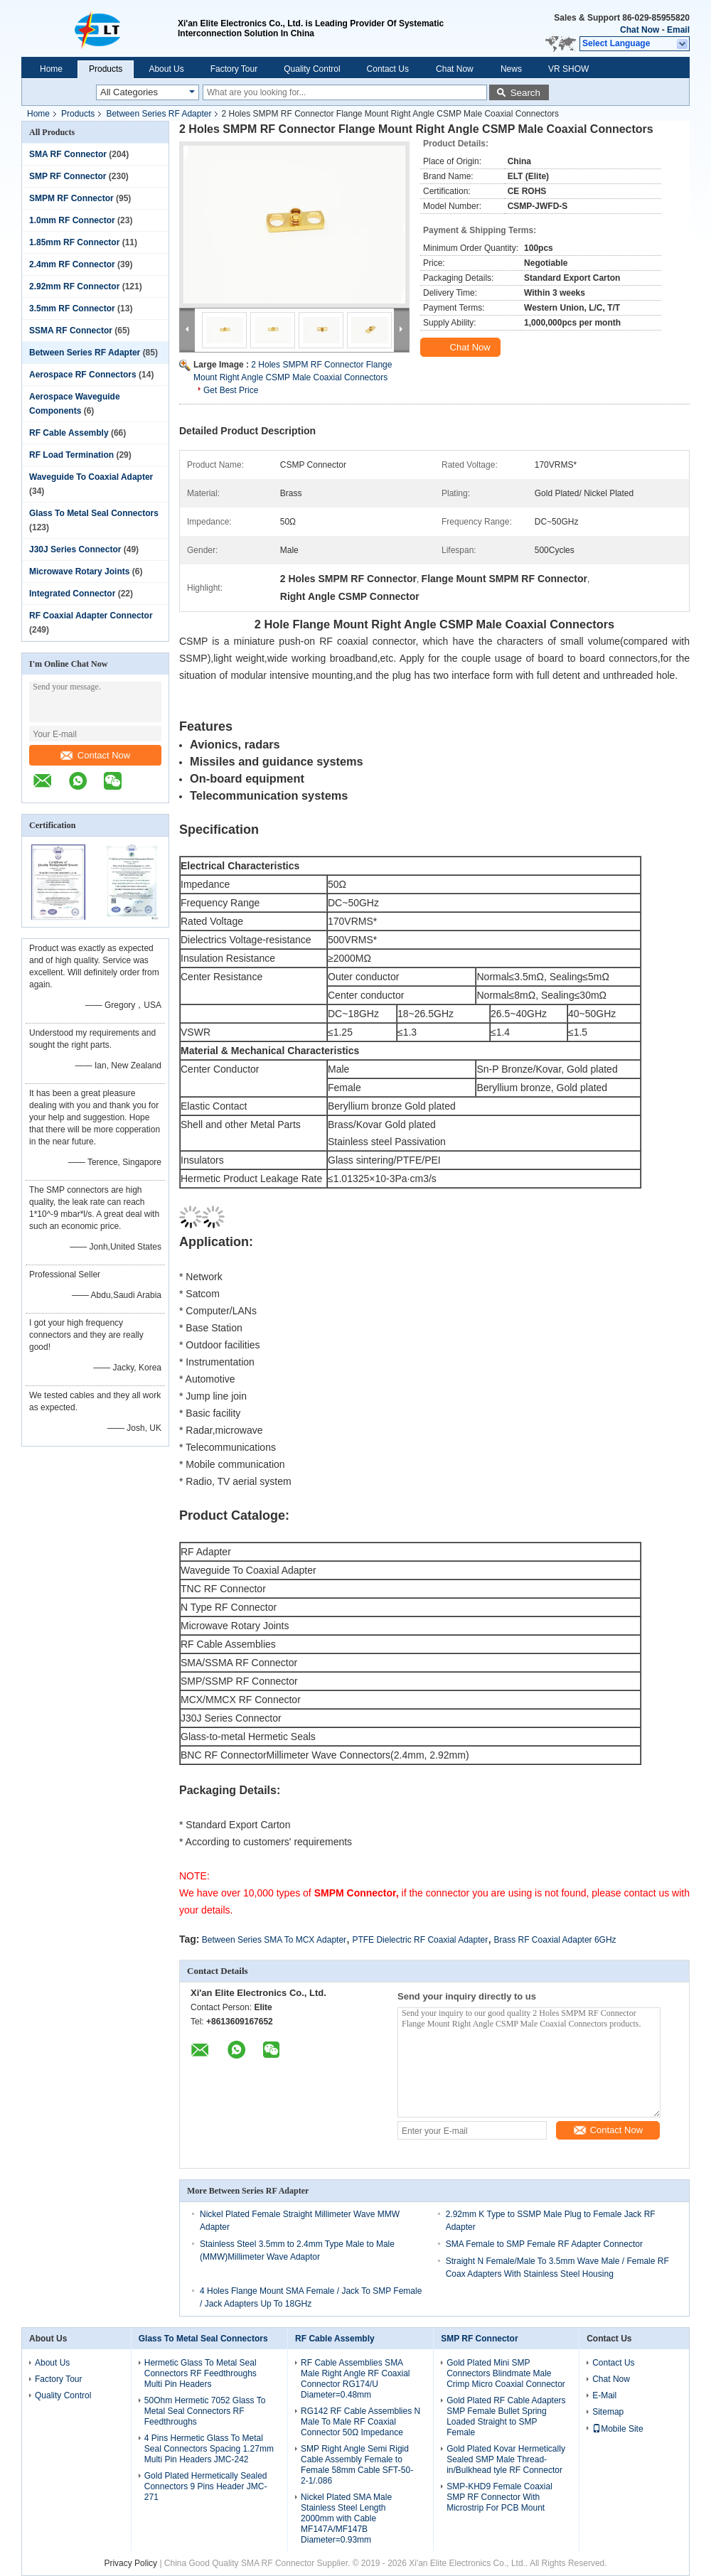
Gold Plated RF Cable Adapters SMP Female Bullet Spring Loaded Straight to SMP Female (506, 2416)
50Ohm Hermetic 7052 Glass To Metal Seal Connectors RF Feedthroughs (205, 2411)
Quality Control (312, 69)
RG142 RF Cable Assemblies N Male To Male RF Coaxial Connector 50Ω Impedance (360, 2421)
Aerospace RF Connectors (83, 375)
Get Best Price (230, 390)
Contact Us (388, 69)
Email (678, 30)
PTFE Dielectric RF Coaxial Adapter (420, 1940)
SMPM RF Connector (71, 198)
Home (51, 69)
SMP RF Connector (67, 176)
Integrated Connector (72, 594)
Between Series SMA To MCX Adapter (274, 1940)
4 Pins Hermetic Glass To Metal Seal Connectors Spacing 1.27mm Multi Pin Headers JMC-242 (209, 2448)
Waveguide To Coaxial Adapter (91, 477)
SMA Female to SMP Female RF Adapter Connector (544, 2244)
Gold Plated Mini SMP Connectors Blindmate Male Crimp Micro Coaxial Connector (506, 2373)
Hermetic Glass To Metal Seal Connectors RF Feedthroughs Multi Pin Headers (200, 2373)
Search (525, 92)
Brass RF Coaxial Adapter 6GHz (555, 1940)
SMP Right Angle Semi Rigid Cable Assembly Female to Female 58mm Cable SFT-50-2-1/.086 (357, 2465)
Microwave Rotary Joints (79, 571)
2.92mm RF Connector (74, 286)
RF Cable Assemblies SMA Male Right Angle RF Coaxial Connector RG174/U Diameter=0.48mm (355, 2379)
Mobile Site (617, 2429)
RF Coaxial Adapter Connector (91, 616)
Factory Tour (233, 69)
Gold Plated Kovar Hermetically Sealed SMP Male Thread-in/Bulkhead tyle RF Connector (506, 2459)
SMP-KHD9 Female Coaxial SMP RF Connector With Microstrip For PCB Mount (499, 2497)
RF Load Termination (71, 455)
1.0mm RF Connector (72, 220)
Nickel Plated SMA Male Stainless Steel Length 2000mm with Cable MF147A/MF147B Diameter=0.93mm (346, 2518)
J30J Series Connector (75, 549)
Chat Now (639, 30)
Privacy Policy (130, 2563)
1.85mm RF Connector (74, 242)
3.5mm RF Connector (72, 308)
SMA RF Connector (68, 154)
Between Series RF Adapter (158, 114)
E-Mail (604, 2395)
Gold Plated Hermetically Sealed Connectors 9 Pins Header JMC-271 (205, 2486)
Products (105, 69)
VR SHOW (568, 69)
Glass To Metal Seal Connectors (94, 513)
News (511, 69)
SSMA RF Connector (70, 331)
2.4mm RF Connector (72, 264)
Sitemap (608, 2412)
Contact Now (95, 755)
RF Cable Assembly (69, 433)
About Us (166, 69)
